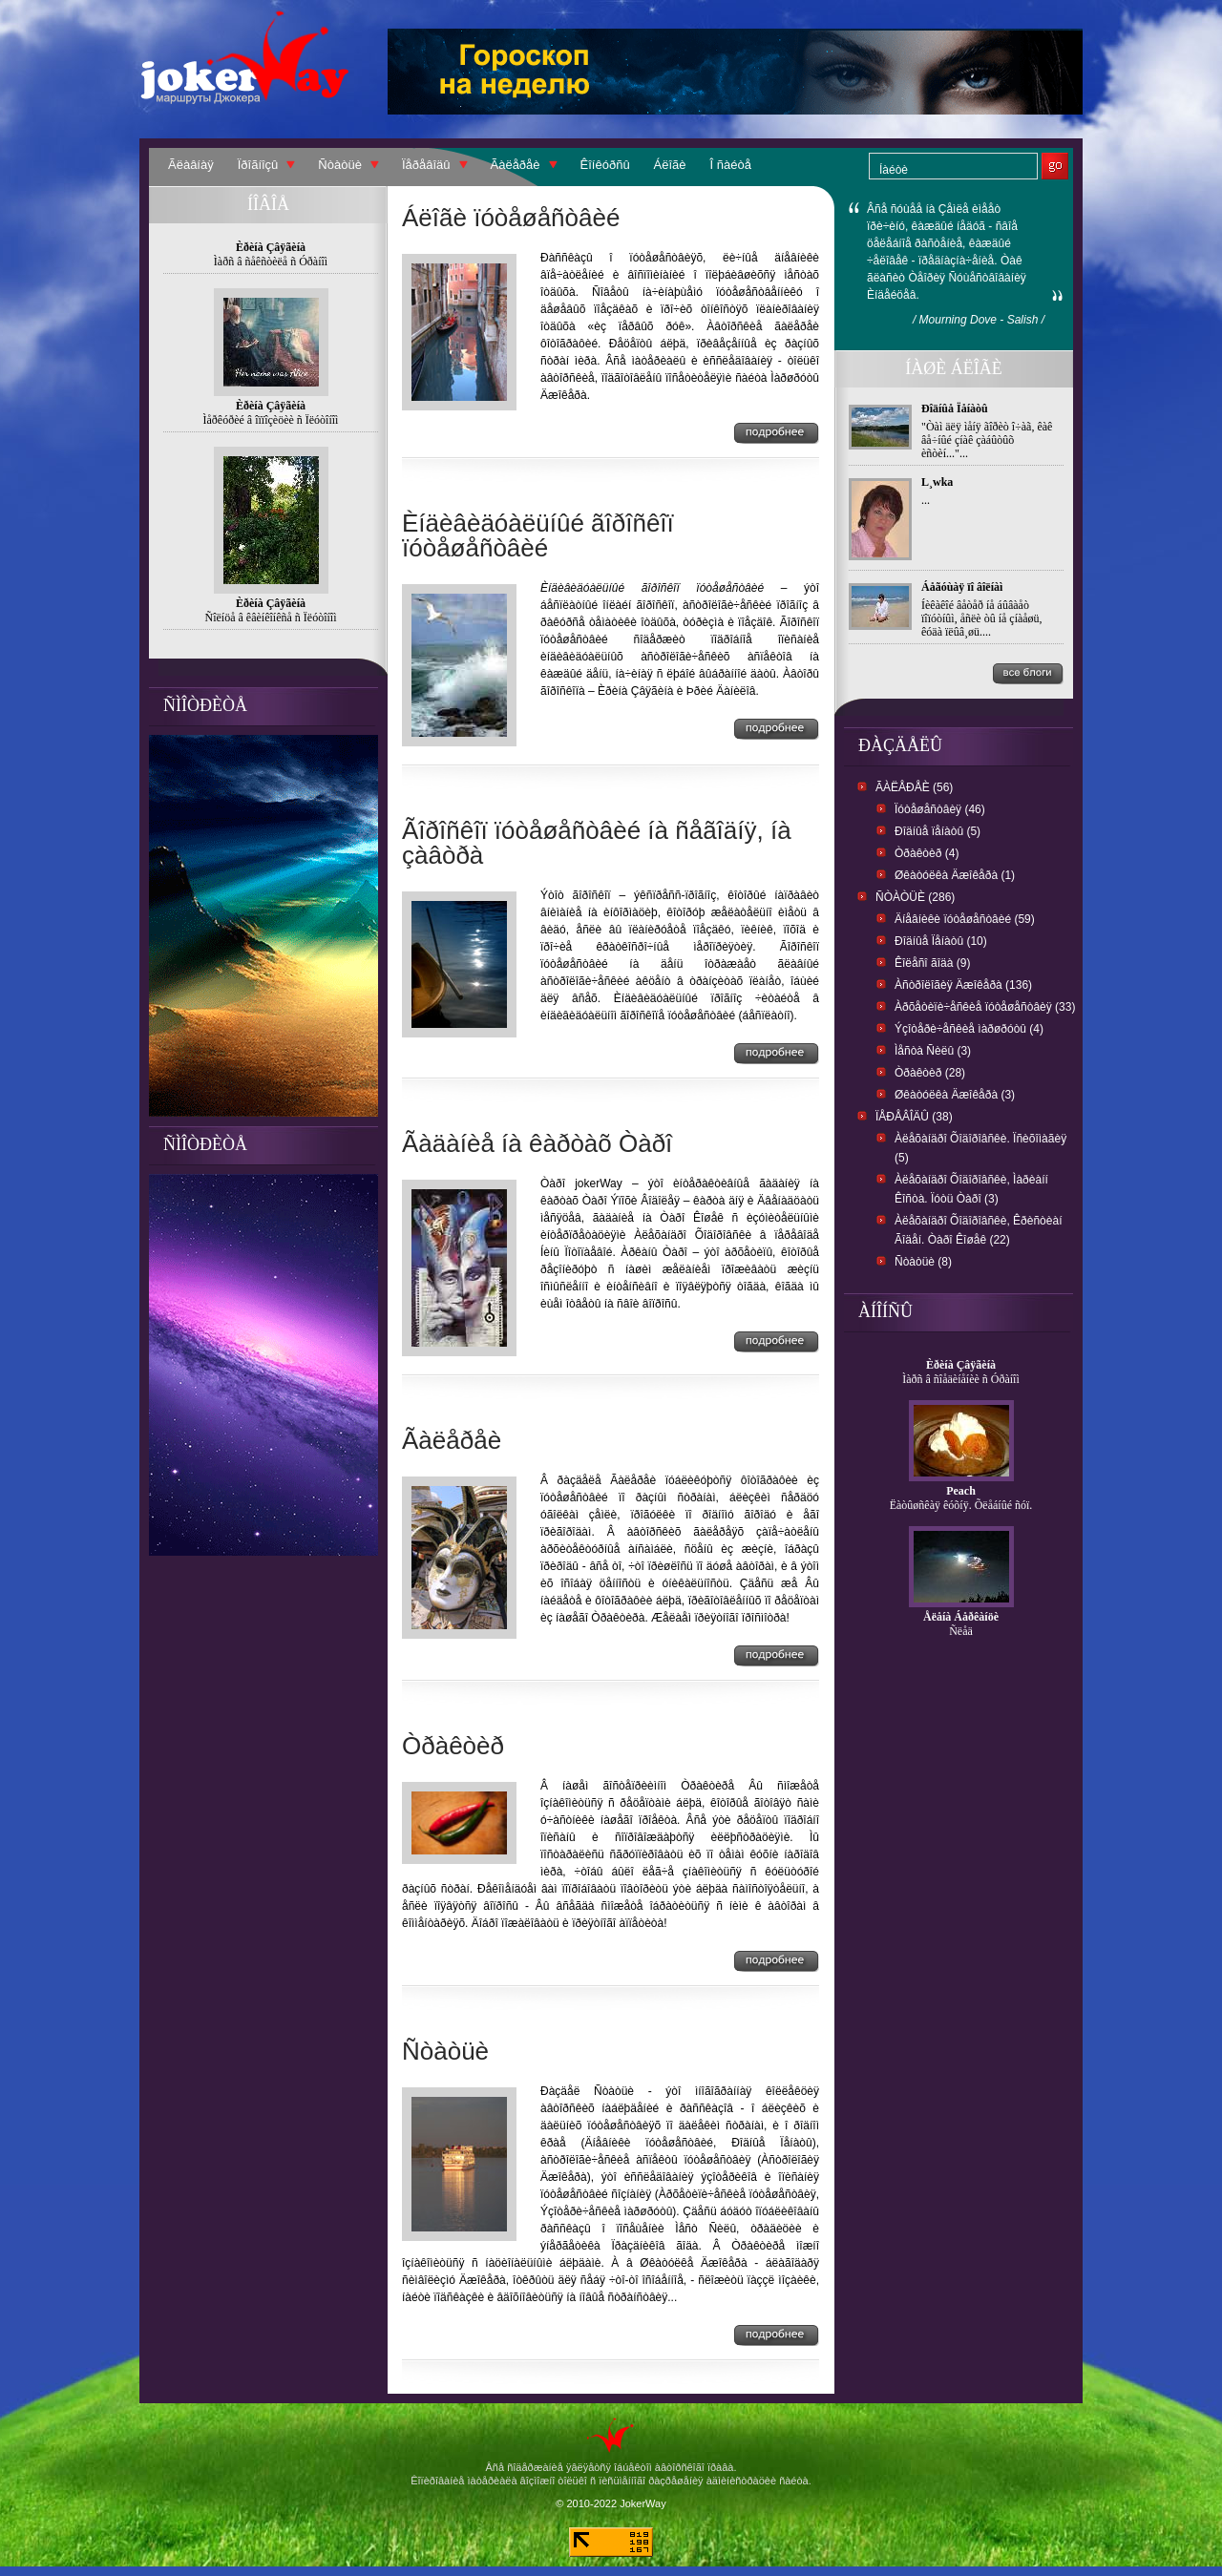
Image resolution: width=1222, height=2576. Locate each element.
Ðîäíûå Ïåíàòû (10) (941, 941)
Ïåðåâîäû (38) (914, 1116)
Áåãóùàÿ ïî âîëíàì (961, 587)
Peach (961, 1490)
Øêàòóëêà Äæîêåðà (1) (955, 875)
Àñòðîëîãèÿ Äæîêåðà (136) (963, 985)
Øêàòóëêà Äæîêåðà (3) (955, 1094)
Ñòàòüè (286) (915, 897)
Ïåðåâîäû (426, 164)
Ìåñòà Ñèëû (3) (933, 1051)
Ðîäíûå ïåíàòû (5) (937, 831)
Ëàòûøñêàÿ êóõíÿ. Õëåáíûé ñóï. (961, 1505)
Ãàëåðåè (515, 164)
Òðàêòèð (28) (930, 1072)
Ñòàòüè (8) (923, 1261)
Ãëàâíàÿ (191, 164)
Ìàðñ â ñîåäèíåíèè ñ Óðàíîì (961, 1379)
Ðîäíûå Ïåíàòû (954, 408)
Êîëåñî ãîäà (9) (932, 963)
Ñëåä (961, 1631)
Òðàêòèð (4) (927, 853)
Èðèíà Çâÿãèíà (961, 1365)
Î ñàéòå (730, 164)
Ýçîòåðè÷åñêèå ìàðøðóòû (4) (969, 1029)
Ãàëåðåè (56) (914, 787)
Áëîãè (670, 164)
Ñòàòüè (340, 164)
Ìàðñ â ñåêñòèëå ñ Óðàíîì (270, 261)
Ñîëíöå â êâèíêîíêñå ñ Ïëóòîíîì (271, 617)
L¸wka (937, 482)
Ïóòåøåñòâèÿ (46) (940, 809)
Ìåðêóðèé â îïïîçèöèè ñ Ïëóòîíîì (271, 420)
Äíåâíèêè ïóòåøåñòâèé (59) (965, 919)
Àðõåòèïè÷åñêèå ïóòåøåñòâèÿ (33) (985, 1007)
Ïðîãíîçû (258, 164)
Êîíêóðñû (605, 164)
